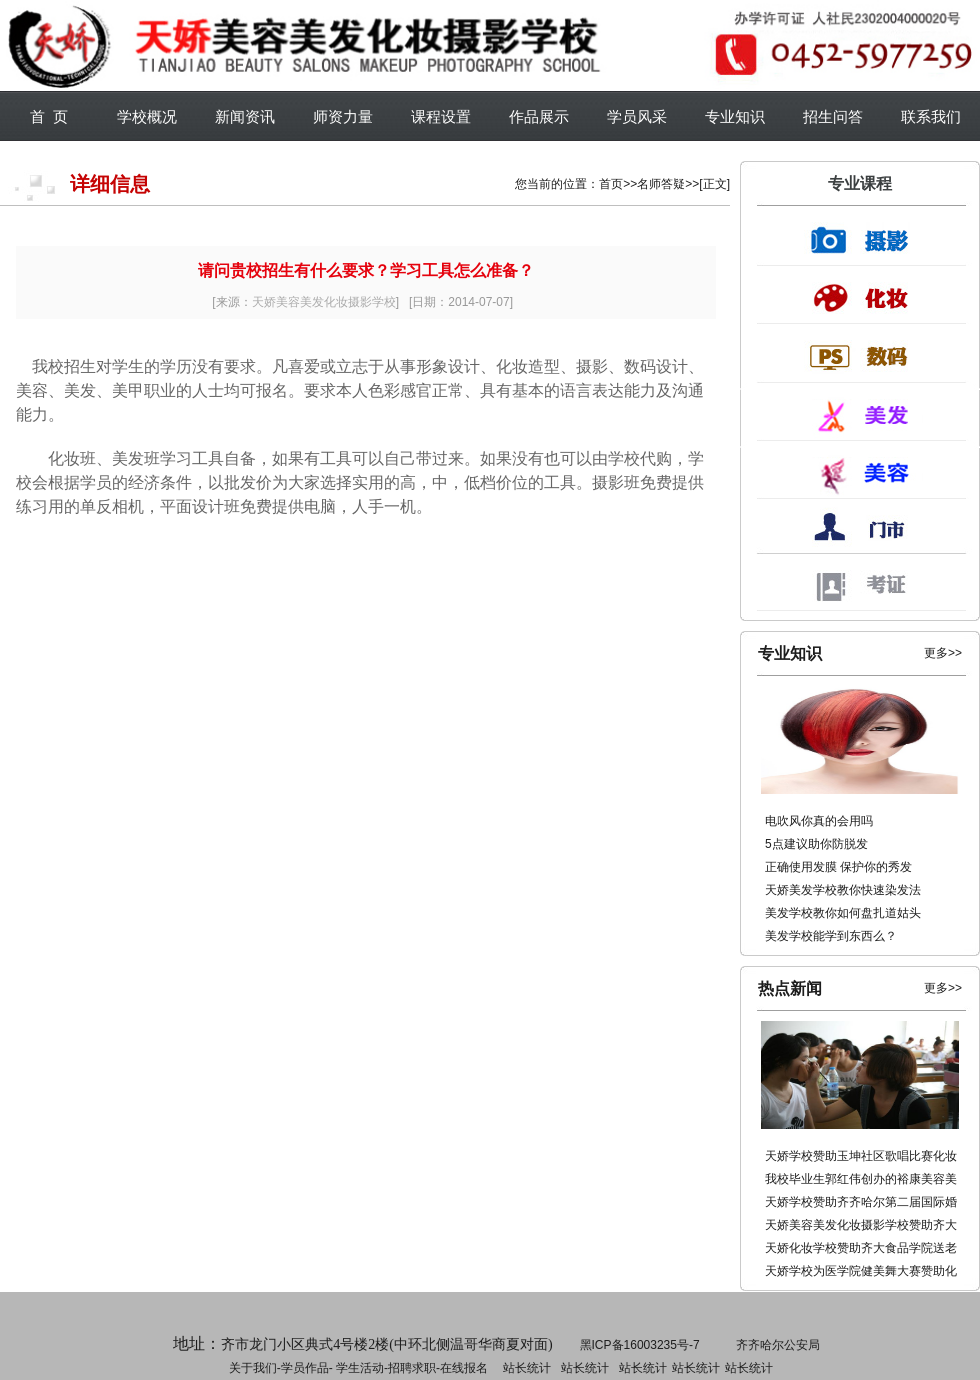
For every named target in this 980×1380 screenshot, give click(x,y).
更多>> (943, 653)
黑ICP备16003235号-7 (640, 1345)
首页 (611, 184)
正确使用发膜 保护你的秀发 (838, 867)
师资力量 (343, 116)
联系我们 (931, 116)
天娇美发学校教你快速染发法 (843, 890)
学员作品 (305, 1368)
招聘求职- (583, 1368)
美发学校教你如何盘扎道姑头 (843, 913)
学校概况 (147, 116)
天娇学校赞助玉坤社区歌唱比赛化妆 (861, 1156)
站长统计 (527, 1368)
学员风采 (637, 116)
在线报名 (464, 1368)
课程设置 (441, 116)
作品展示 (539, 116)
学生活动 (360, 1368)
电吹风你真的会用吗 (819, 821)
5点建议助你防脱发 (816, 844)
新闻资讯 (245, 116)
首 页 (49, 116)
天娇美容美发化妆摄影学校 (324, 302)
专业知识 (735, 116)
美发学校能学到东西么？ (831, 936)
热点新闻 (790, 988)
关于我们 (253, 1368)
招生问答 (833, 116)
